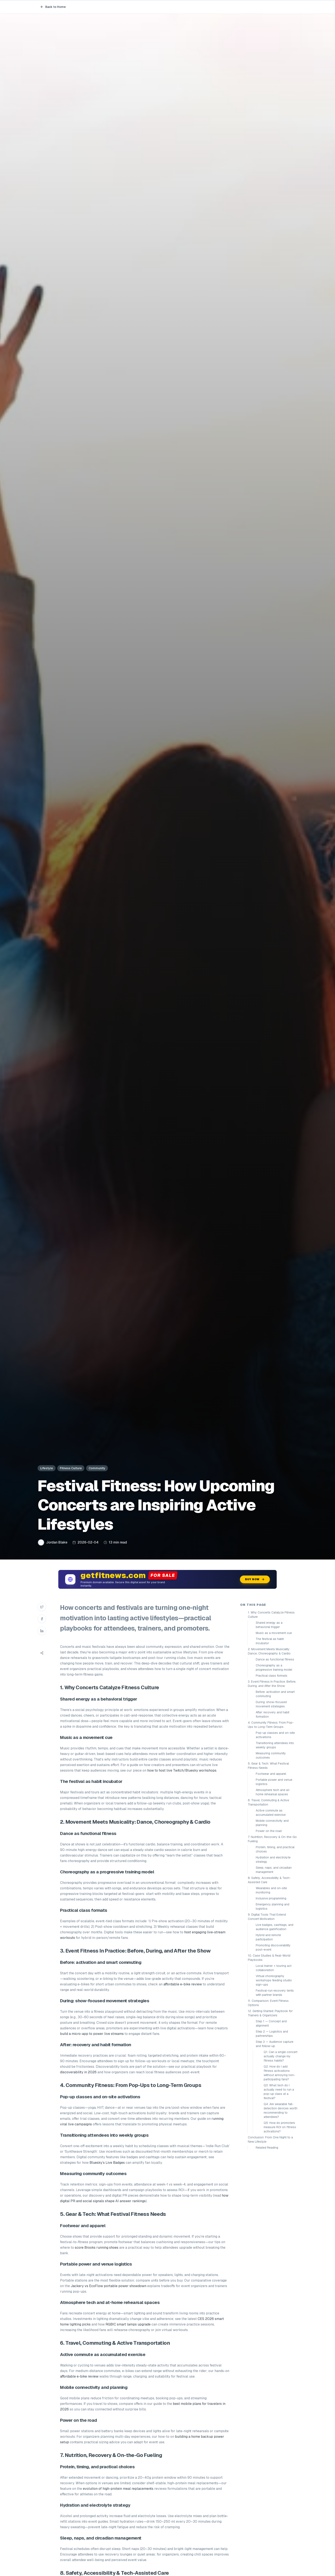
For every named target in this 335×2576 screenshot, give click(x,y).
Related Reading (267, 2147)
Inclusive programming (271, 1898)
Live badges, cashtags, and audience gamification (274, 1927)
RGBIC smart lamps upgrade (128, 2324)
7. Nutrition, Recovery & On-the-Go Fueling (272, 1839)
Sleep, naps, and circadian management (274, 1870)
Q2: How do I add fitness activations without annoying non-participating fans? (279, 2073)
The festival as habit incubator (270, 1641)
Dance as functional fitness (275, 1659)
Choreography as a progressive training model (274, 1667)
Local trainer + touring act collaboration (273, 1968)
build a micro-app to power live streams (92, 2033)
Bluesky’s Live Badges (107, 2162)
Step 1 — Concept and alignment (271, 2023)
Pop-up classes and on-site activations (275, 1735)
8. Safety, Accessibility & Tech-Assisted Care (269, 1880)
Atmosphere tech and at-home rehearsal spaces (273, 1792)
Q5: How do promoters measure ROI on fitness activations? (280, 2127)
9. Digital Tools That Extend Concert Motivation (267, 1917)
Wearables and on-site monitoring (271, 1890)
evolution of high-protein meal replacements (118, 2488)
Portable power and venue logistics (274, 1782)
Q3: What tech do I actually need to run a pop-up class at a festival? (279, 2091)
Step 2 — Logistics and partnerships (272, 2034)
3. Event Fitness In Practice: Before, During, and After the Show (272, 1684)
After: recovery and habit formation (272, 1714)
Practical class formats (271, 1676)
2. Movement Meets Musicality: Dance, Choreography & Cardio (269, 1651)
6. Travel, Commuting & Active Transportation (268, 1802)
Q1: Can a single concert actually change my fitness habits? (280, 2056)
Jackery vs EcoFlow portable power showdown (108, 2286)
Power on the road (269, 1831)
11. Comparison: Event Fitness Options (268, 2003)
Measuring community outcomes (271, 1755)
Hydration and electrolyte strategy (273, 1859)
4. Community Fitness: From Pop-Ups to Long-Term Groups (271, 1725)
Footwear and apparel (271, 1774)
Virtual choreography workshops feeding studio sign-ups (274, 1980)
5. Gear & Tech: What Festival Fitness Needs (268, 1766)
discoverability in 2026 (78, 2072)
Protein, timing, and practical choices (275, 1849)
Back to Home (53, 7)
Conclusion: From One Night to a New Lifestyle (270, 2139)
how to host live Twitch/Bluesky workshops (181, 1770)
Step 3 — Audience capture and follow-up (274, 2044)
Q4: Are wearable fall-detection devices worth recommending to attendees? (280, 2110)
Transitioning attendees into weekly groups (275, 1745)
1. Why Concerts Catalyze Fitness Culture (271, 1615)
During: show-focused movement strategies (271, 1704)
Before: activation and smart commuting (275, 1694)
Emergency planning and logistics (272, 1906)
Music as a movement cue (274, 1633)
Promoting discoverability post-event (273, 1947)
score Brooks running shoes (96, 2247)
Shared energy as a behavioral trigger (269, 1625)
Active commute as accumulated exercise (271, 1813)
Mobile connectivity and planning (272, 1823)
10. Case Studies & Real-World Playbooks (269, 1958)
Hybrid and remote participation (268, 1937)
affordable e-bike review (182, 1984)
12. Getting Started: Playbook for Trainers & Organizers (270, 2013)
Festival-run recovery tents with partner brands (275, 1993)
